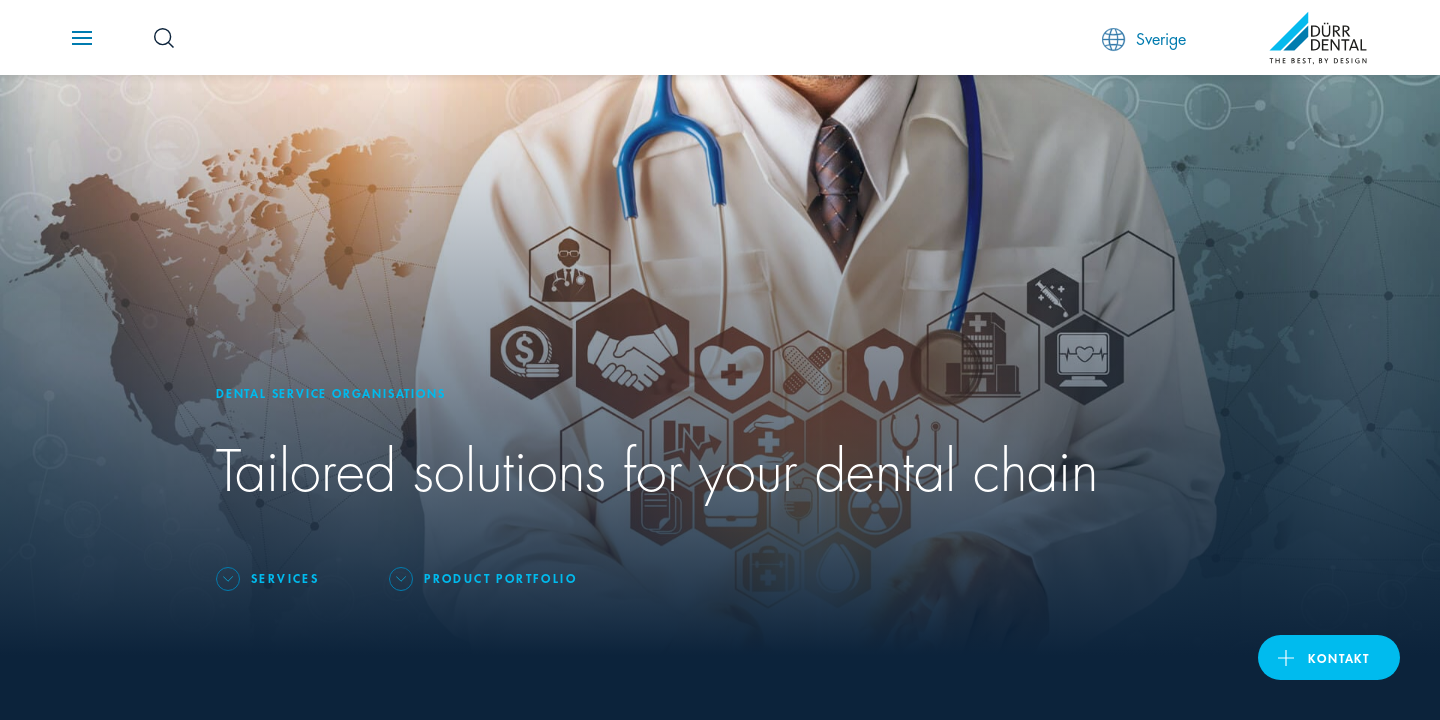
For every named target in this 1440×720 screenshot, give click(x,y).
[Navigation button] (82, 38)
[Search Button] (164, 38)
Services (285, 577)
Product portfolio (500, 577)
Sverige (1144, 38)
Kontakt (1339, 657)
